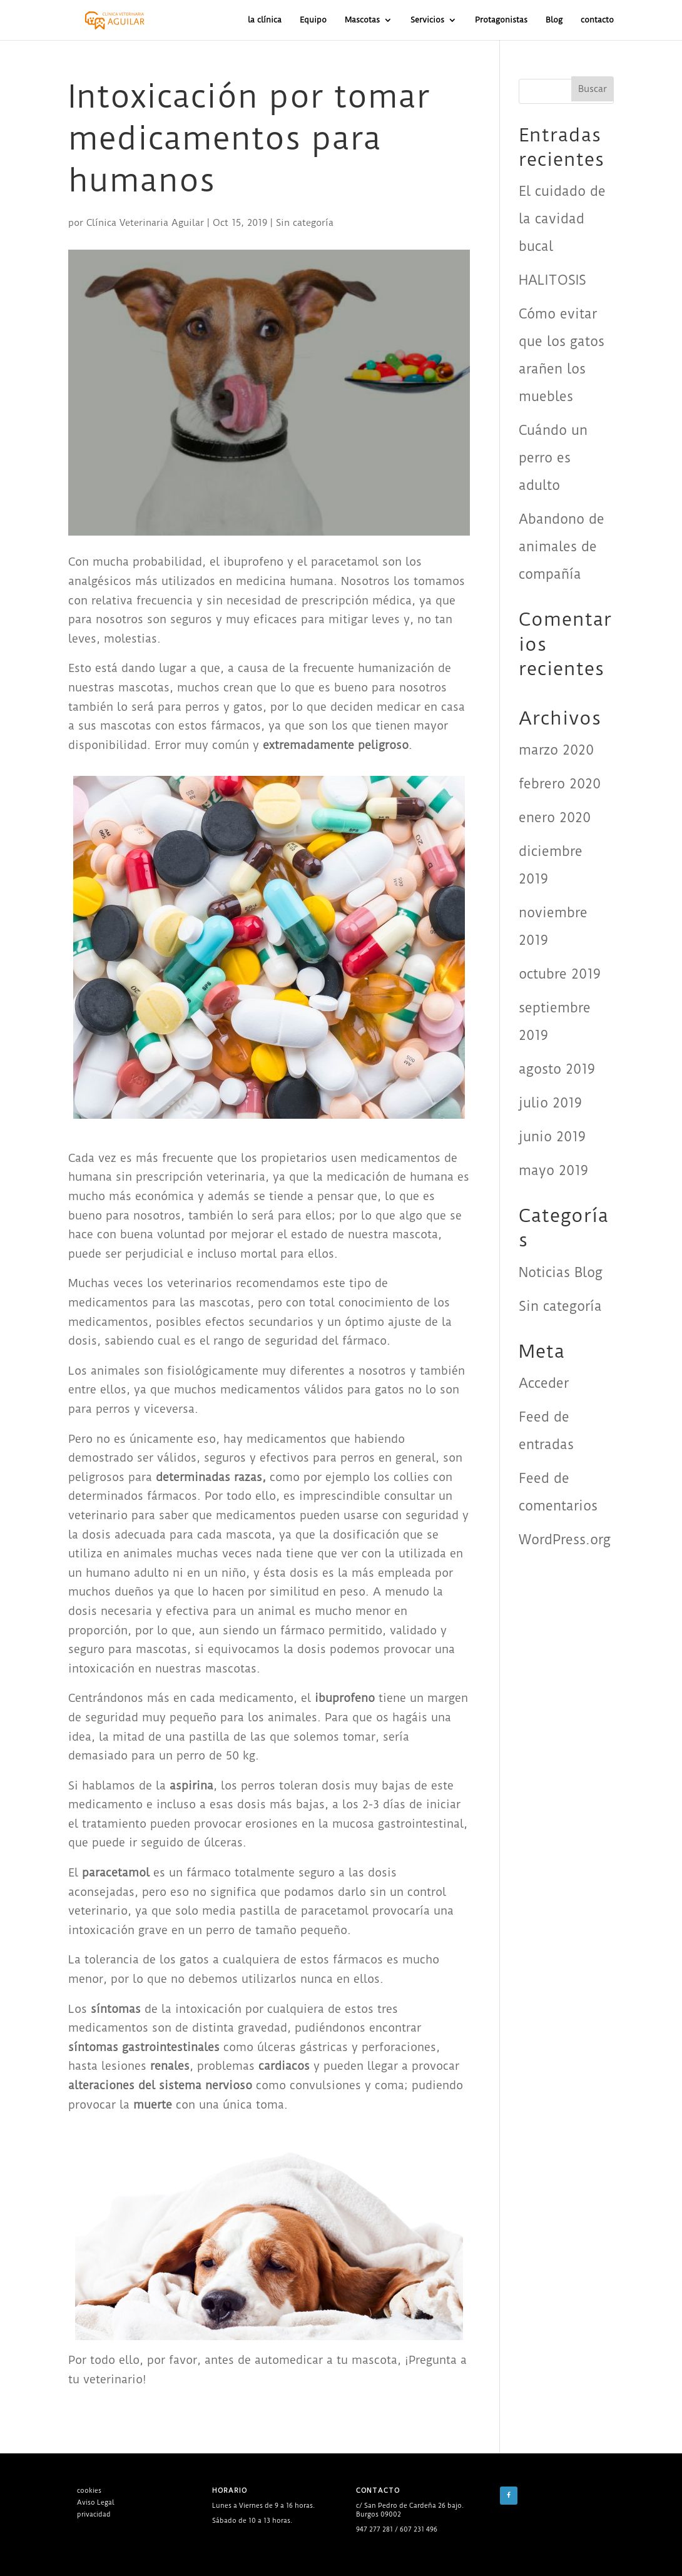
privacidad (94, 2514)
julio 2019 (550, 1103)
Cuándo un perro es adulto (553, 457)
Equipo (313, 20)
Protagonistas (501, 20)
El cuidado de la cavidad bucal (562, 218)
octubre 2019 (560, 974)
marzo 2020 (556, 750)
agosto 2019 (557, 1069)
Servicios (427, 20)
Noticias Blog (561, 1272)
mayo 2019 (553, 1170)
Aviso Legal (95, 2502)
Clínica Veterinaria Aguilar (145, 222)
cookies (89, 2491)
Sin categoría (304, 222)
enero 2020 (555, 817)
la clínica (265, 20)
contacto (597, 20)
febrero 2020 (560, 784)
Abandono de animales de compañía (561, 546)
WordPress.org (565, 1539)
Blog (554, 20)
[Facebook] (508, 2496)
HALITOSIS (552, 280)
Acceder (544, 1383)
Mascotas (362, 20)
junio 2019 (552, 1136)
